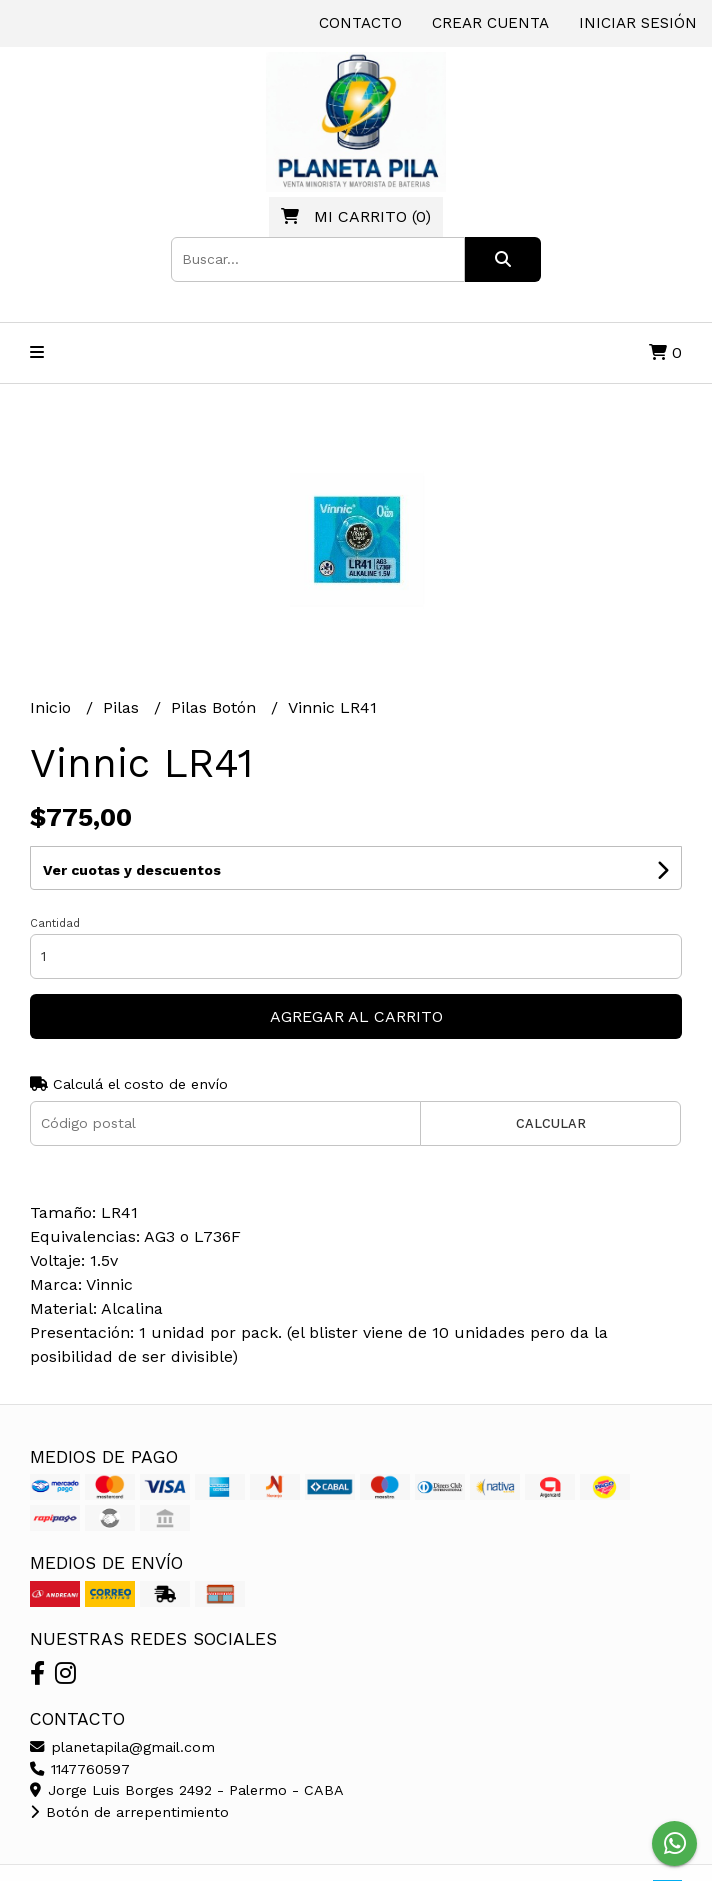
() (356, 216)
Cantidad (55, 923)
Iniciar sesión (638, 23)
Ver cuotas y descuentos (132, 870)
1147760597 (80, 1769)
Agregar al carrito (356, 1016)
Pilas (123, 707)
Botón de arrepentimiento (129, 1812)
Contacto (360, 23)
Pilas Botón (216, 707)
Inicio (53, 707)
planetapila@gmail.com (122, 1747)
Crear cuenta (490, 23)
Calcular (551, 1123)
